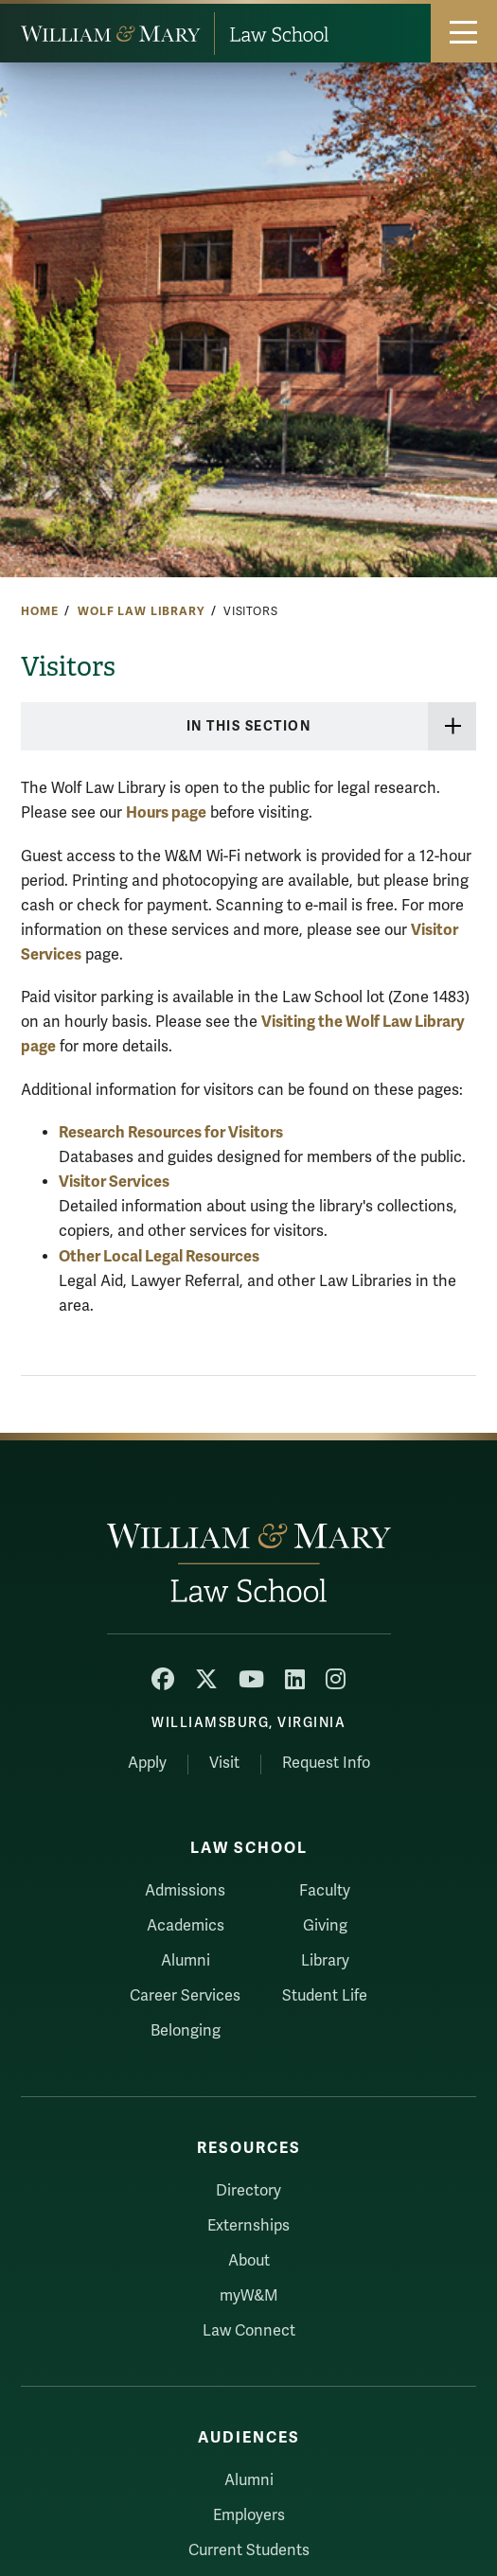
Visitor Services (114, 1181)
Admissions (185, 1890)
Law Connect (249, 2330)
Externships (248, 2225)
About (249, 2260)
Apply (147, 1763)
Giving (325, 1925)
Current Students (249, 2550)
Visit (224, 1763)
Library (325, 1960)
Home (39, 611)
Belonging (186, 2030)
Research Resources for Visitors (171, 1132)
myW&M (249, 2295)
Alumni (185, 1960)
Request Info (326, 1763)
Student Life (324, 1995)
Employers (249, 2515)
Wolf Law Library (141, 611)
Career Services (185, 1995)
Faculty (324, 1890)
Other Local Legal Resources (159, 1256)
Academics (185, 1925)
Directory (248, 2190)
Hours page (166, 812)
